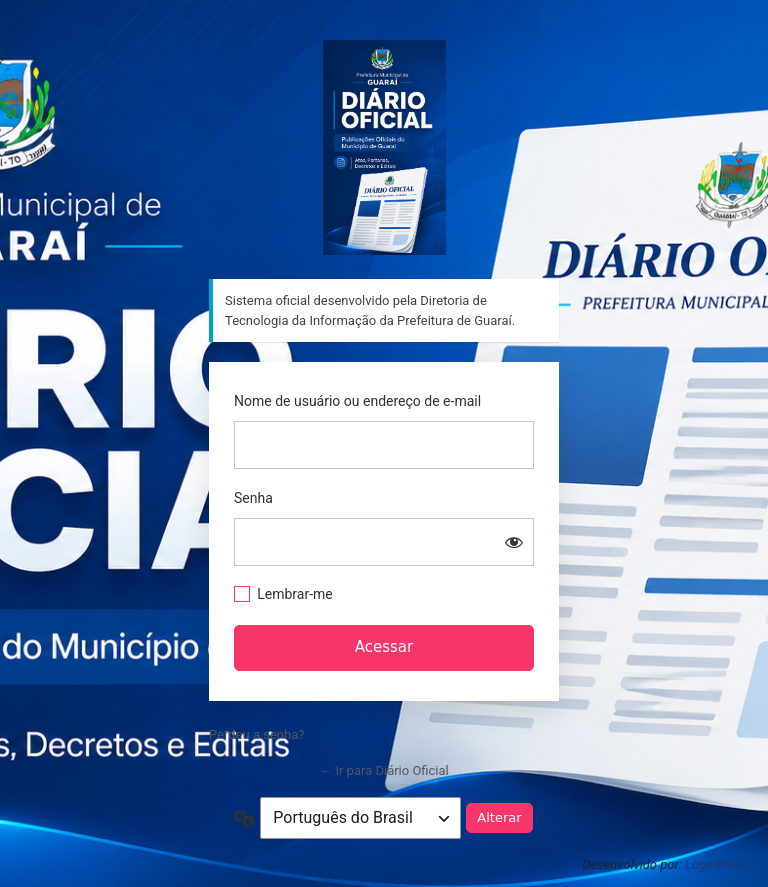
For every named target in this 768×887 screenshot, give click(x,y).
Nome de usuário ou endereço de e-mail (357, 401)
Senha (253, 498)
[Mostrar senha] (514, 542)
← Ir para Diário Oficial (384, 770)
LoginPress (716, 864)
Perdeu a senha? (256, 734)
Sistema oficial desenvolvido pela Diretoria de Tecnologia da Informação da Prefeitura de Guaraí (384, 147)
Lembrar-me (295, 594)
